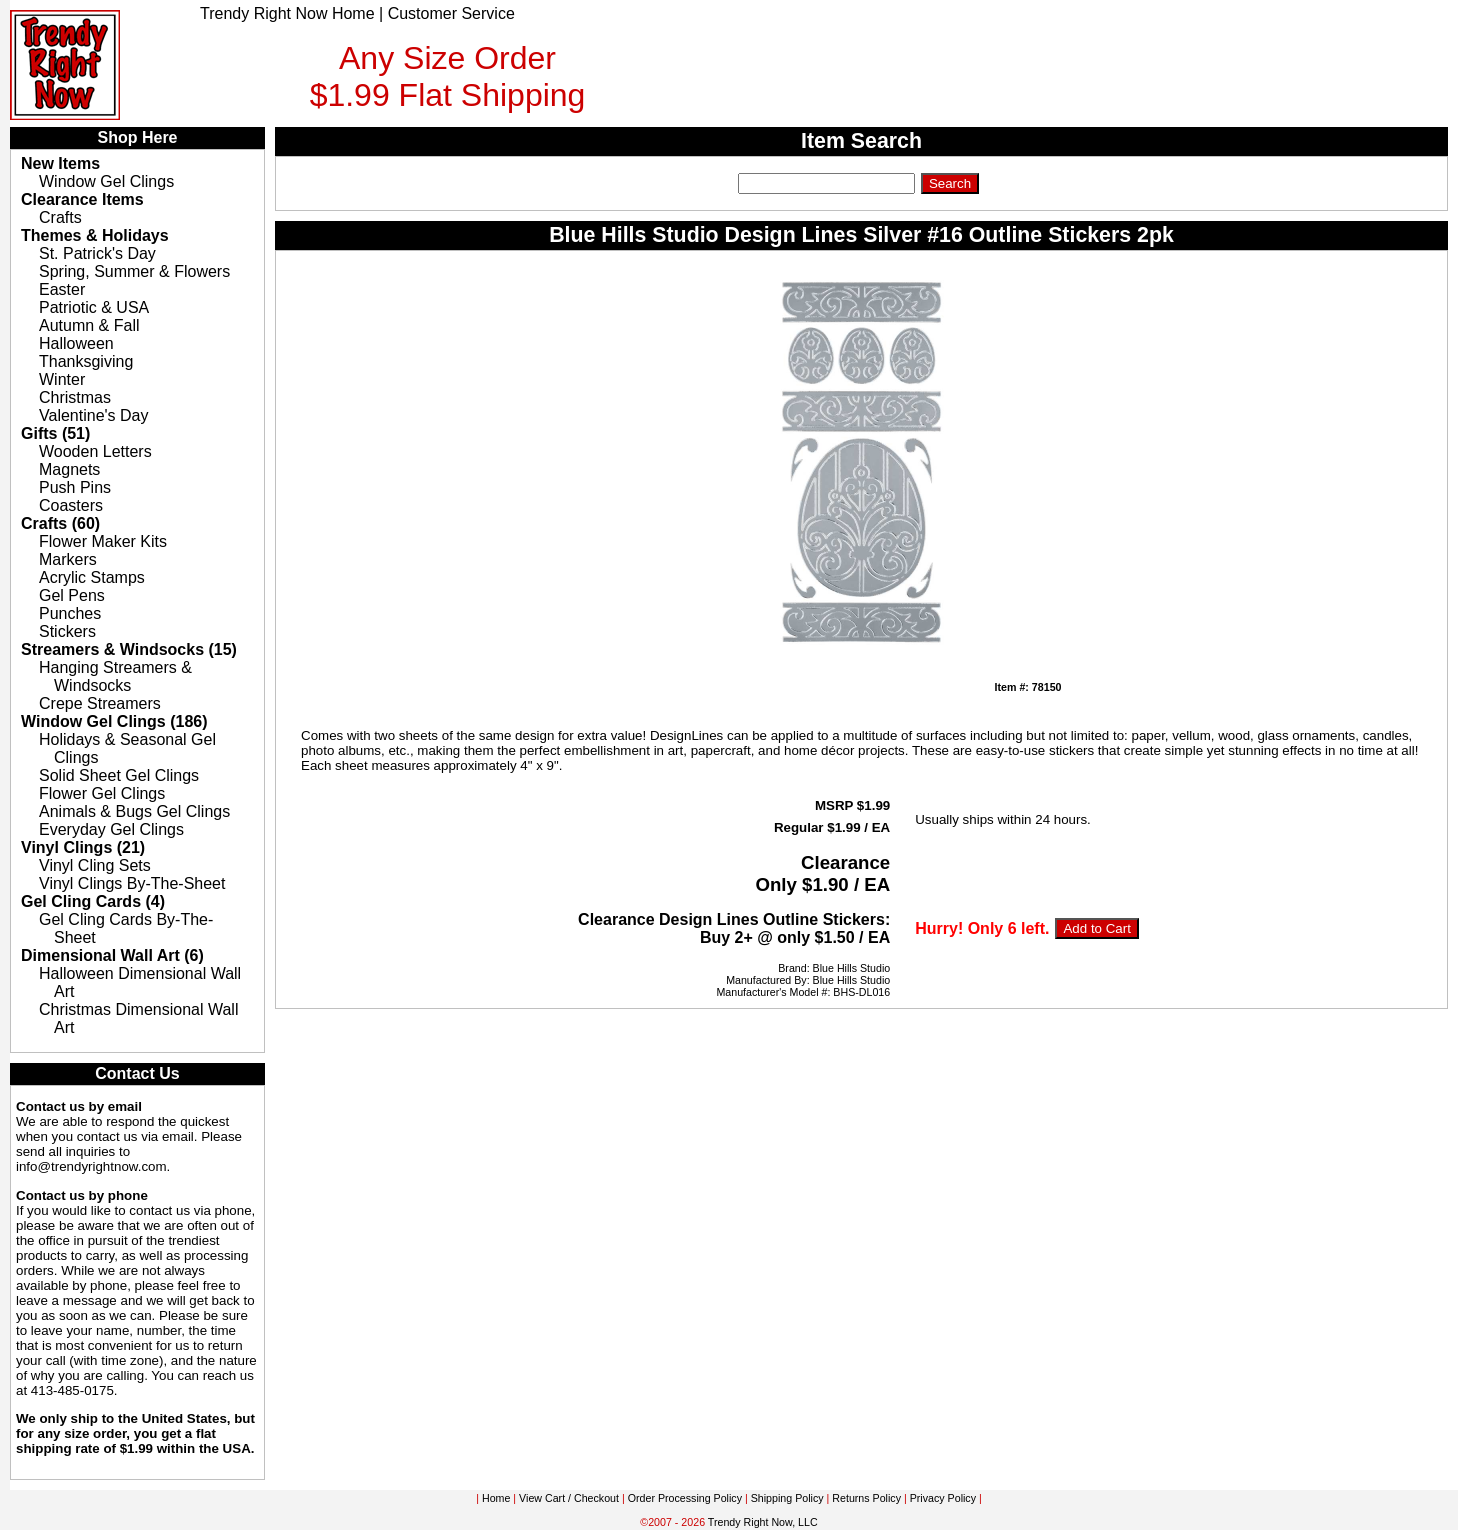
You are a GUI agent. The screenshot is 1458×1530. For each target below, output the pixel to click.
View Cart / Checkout (569, 1498)
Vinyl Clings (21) (83, 847)
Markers (68, 559)
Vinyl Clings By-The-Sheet (132, 883)
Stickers (67, 631)
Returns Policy (866, 1498)
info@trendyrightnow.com (91, 1166)
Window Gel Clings (106, 181)
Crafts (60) (60, 523)
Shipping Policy (787, 1498)
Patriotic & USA (94, 307)
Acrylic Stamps (92, 577)
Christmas (75, 397)
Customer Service (451, 13)
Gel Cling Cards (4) (93, 901)
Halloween (76, 343)
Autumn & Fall (89, 325)
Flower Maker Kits (103, 541)
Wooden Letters (95, 451)
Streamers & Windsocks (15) (129, 649)
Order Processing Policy (685, 1498)
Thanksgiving (86, 361)
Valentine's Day (93, 415)
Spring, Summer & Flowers (134, 271)
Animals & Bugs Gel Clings (134, 811)
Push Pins (75, 487)
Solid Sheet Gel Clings (119, 775)
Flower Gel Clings (102, 793)
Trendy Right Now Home (287, 13)
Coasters (71, 505)
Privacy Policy (943, 1498)
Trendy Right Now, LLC (763, 1522)
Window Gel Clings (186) (114, 721)
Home (496, 1498)
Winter (62, 379)
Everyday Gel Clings (111, 829)
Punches (70, 613)
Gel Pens (72, 595)
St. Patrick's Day (97, 253)
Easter (62, 289)
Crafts (60, 217)
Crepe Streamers (100, 703)
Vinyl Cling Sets (95, 865)
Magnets (69, 469)
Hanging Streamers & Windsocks (115, 676)
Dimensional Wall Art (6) (112, 955)
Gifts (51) (55, 433)
